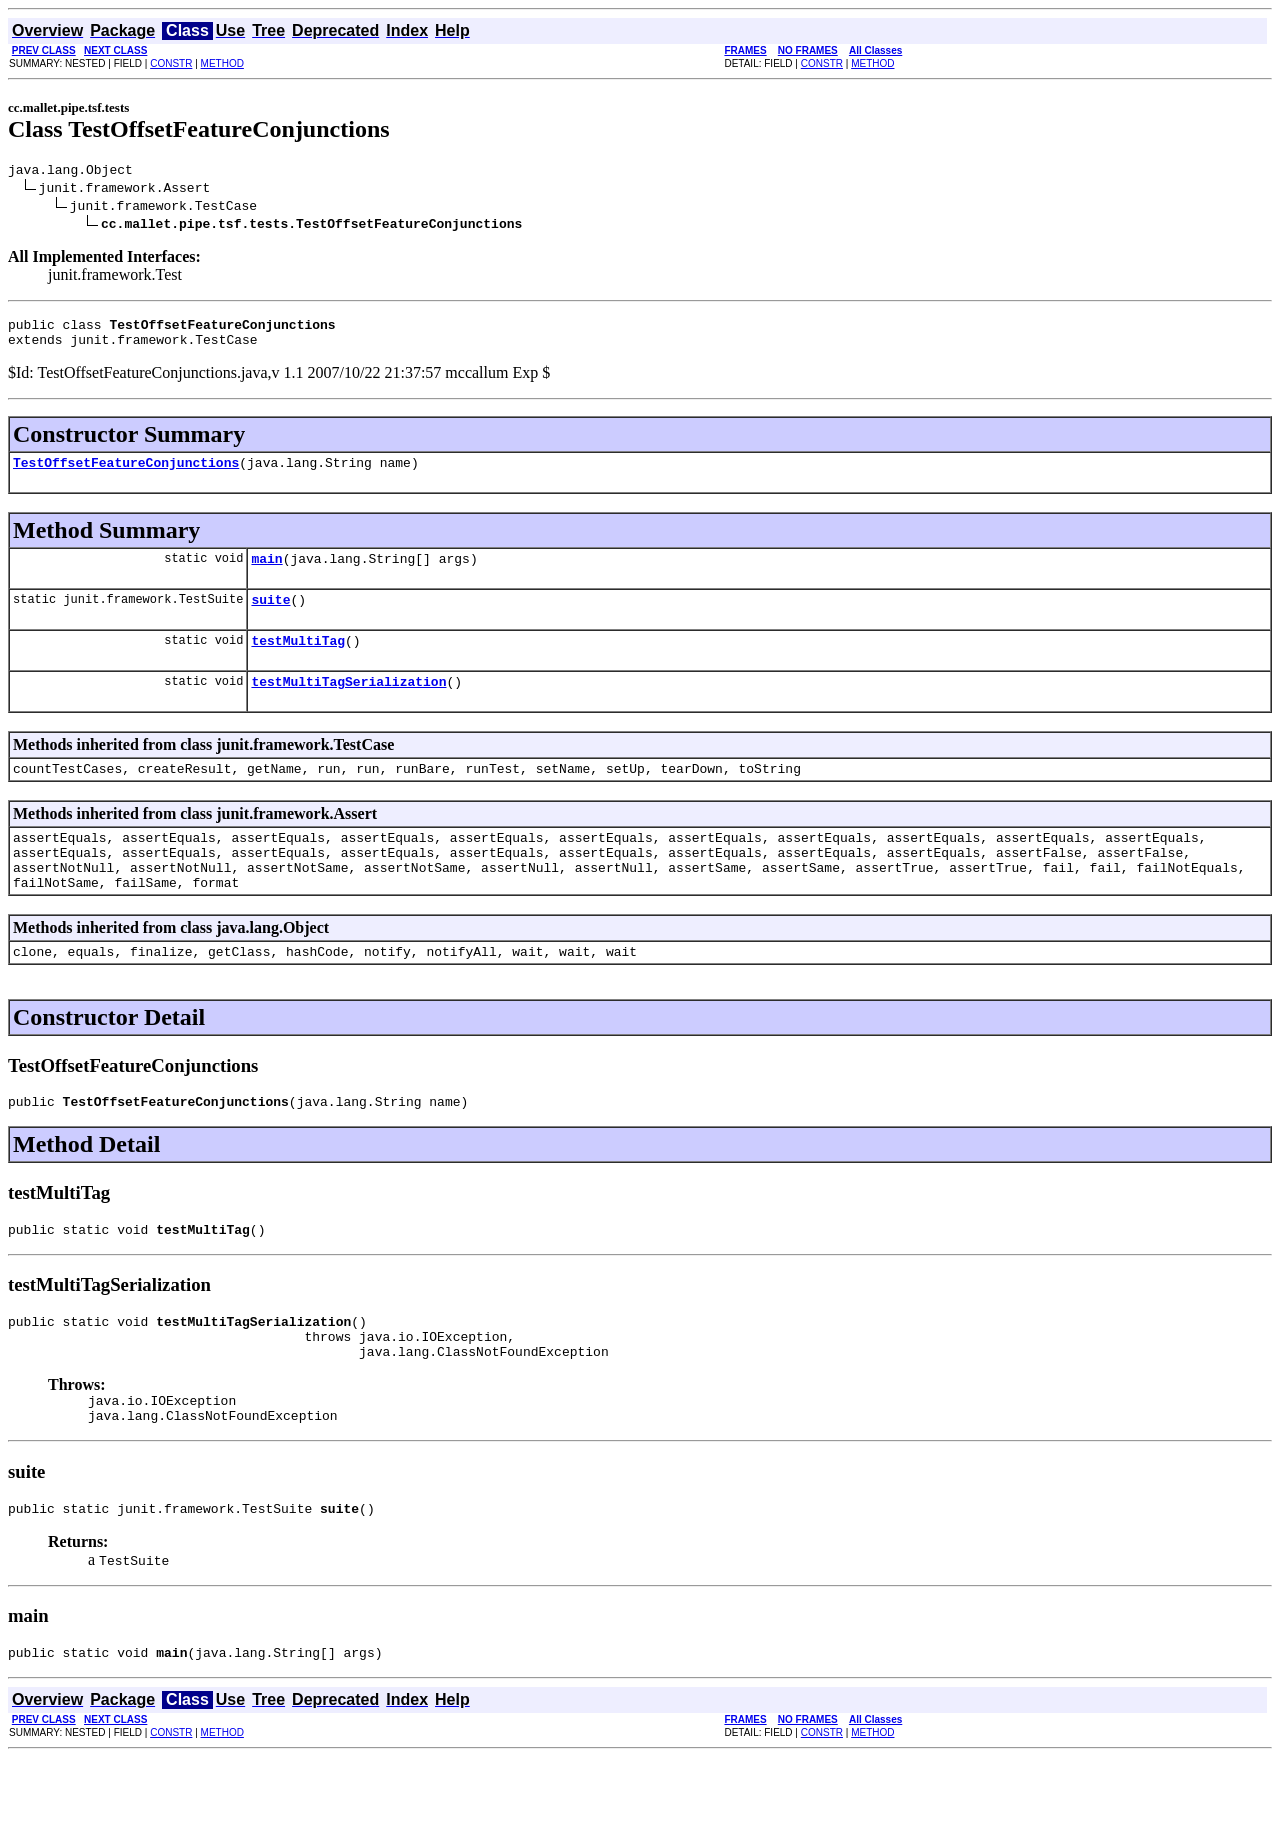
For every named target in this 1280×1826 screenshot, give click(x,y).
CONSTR (171, 63)
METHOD (222, 63)
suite (270, 617)
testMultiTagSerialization (348, 705)
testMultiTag (298, 661)
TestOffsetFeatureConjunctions (126, 474)
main (266, 573)
